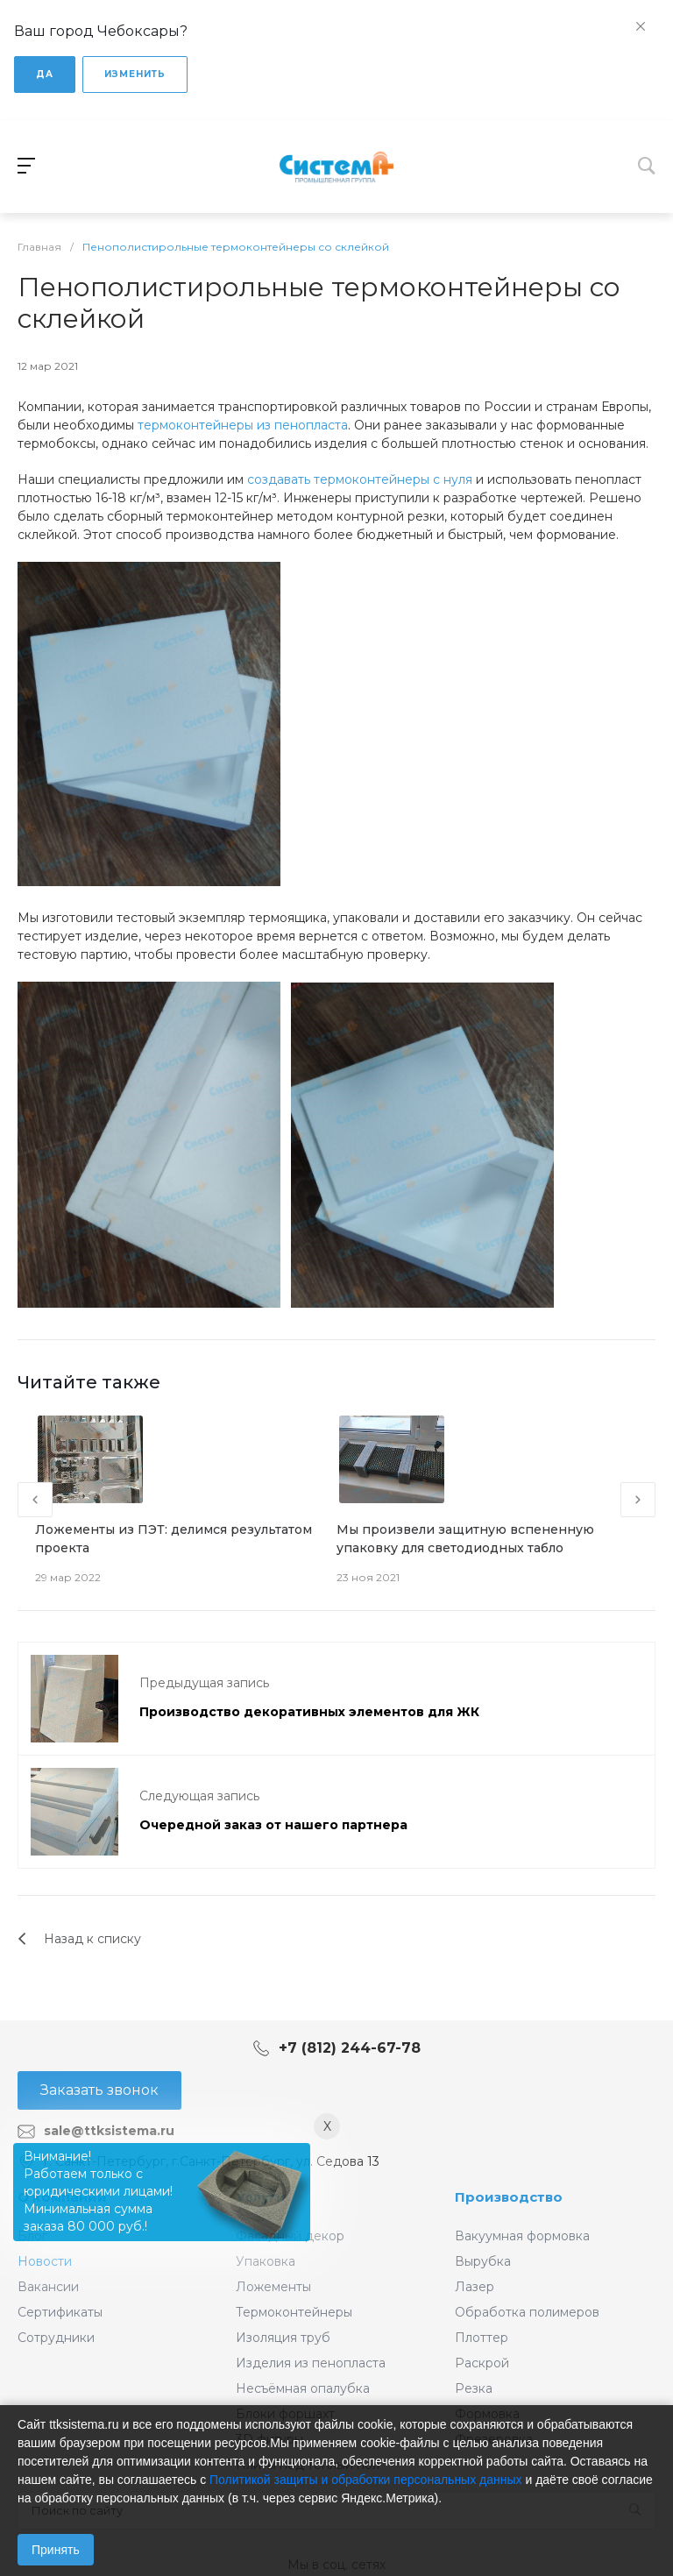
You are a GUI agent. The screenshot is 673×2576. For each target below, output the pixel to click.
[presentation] (35, 1499)
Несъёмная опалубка (303, 2388)
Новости (45, 2261)
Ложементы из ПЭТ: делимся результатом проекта (173, 1539)
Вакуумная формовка (522, 2236)
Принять (56, 2550)
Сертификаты (60, 2312)
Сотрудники (56, 2337)
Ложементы (273, 2287)
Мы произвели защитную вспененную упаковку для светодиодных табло (465, 1539)
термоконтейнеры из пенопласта (243, 425)
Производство (509, 2197)
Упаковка (265, 2261)
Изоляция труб (283, 2337)
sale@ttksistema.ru (109, 2131)
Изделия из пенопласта (311, 2363)
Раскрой (482, 2363)
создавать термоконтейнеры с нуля (359, 479)
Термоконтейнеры (294, 2312)
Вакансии (48, 2287)
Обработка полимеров (527, 2312)
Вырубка (483, 2261)
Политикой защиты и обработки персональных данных (365, 2480)
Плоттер (481, 2337)
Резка (473, 2388)
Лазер (474, 2287)
